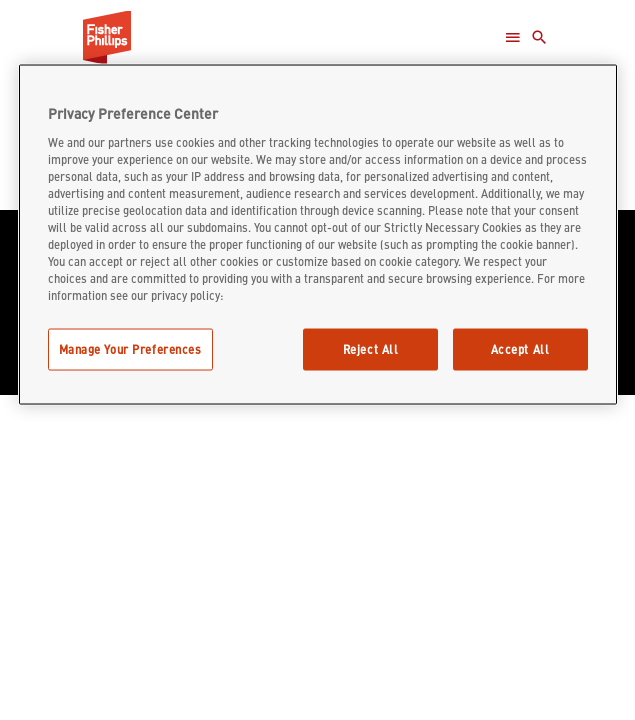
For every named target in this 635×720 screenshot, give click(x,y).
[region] (318, 235)
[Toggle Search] (539, 37)
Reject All (371, 349)
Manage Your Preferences (130, 349)
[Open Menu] (512, 37)
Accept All (520, 349)
